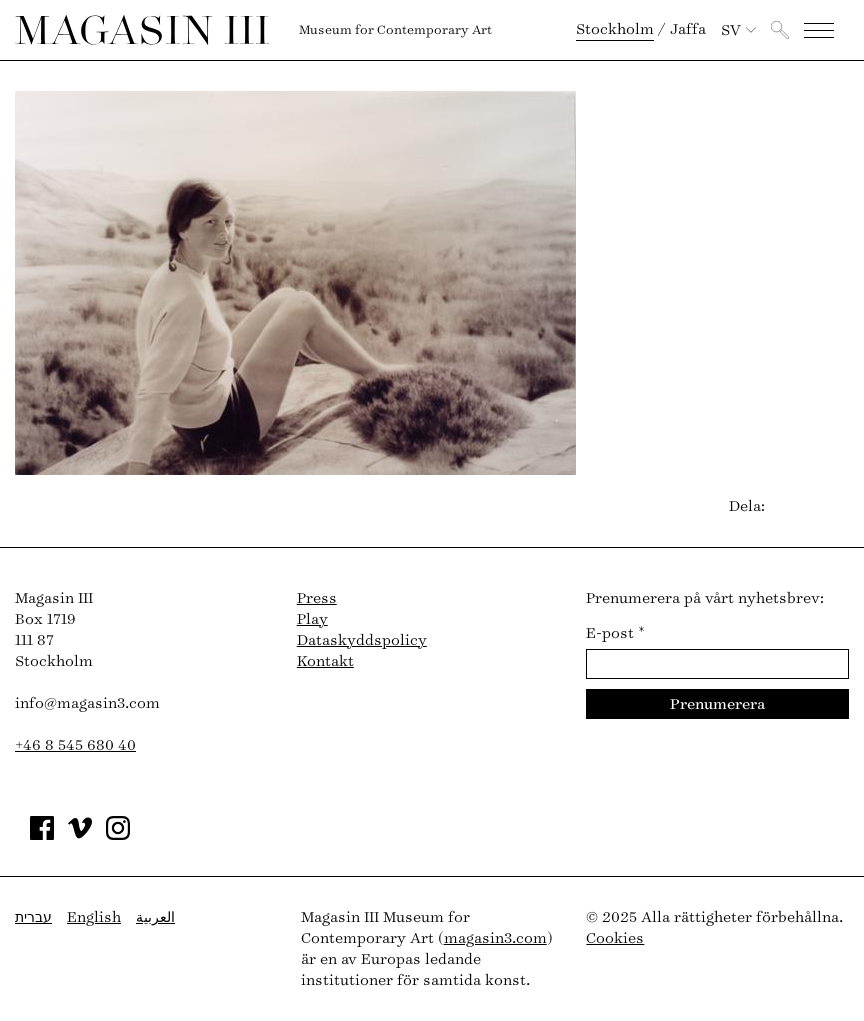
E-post (615, 633)
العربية (155, 917)
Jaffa (688, 29)
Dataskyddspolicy (362, 640)
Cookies (615, 938)
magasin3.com (495, 938)
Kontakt (325, 661)
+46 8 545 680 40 (75, 745)
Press (317, 598)
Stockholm (615, 29)
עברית (33, 917)
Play (312, 619)
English (94, 917)
